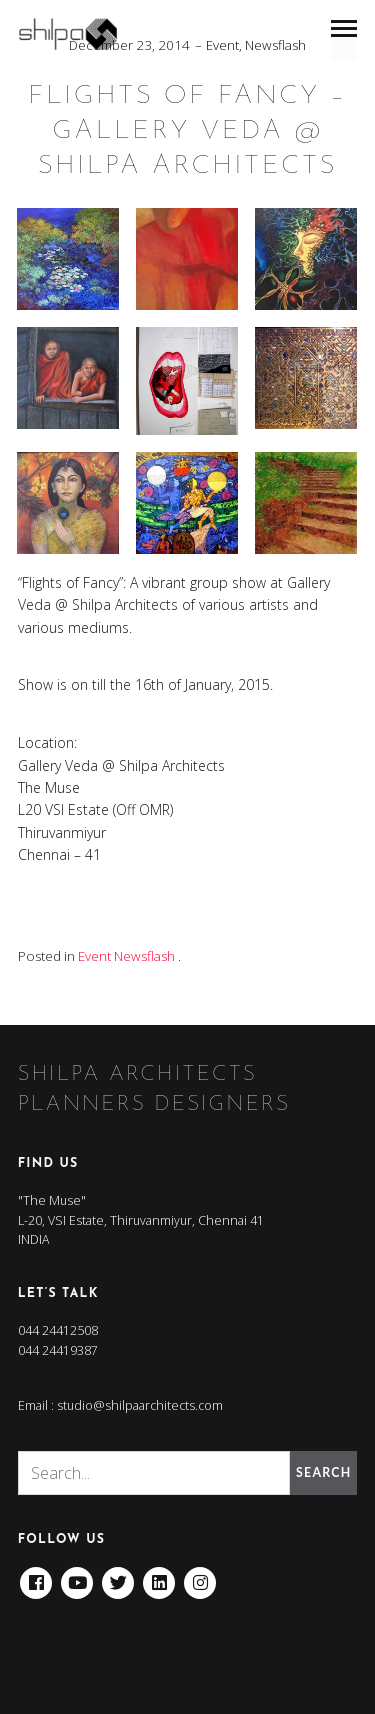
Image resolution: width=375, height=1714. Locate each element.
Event (222, 45)
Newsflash (275, 45)
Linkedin (159, 1576)
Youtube (77, 1576)
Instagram (200, 1576)
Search (323, 1472)
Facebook (36, 1576)
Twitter (118, 1576)
